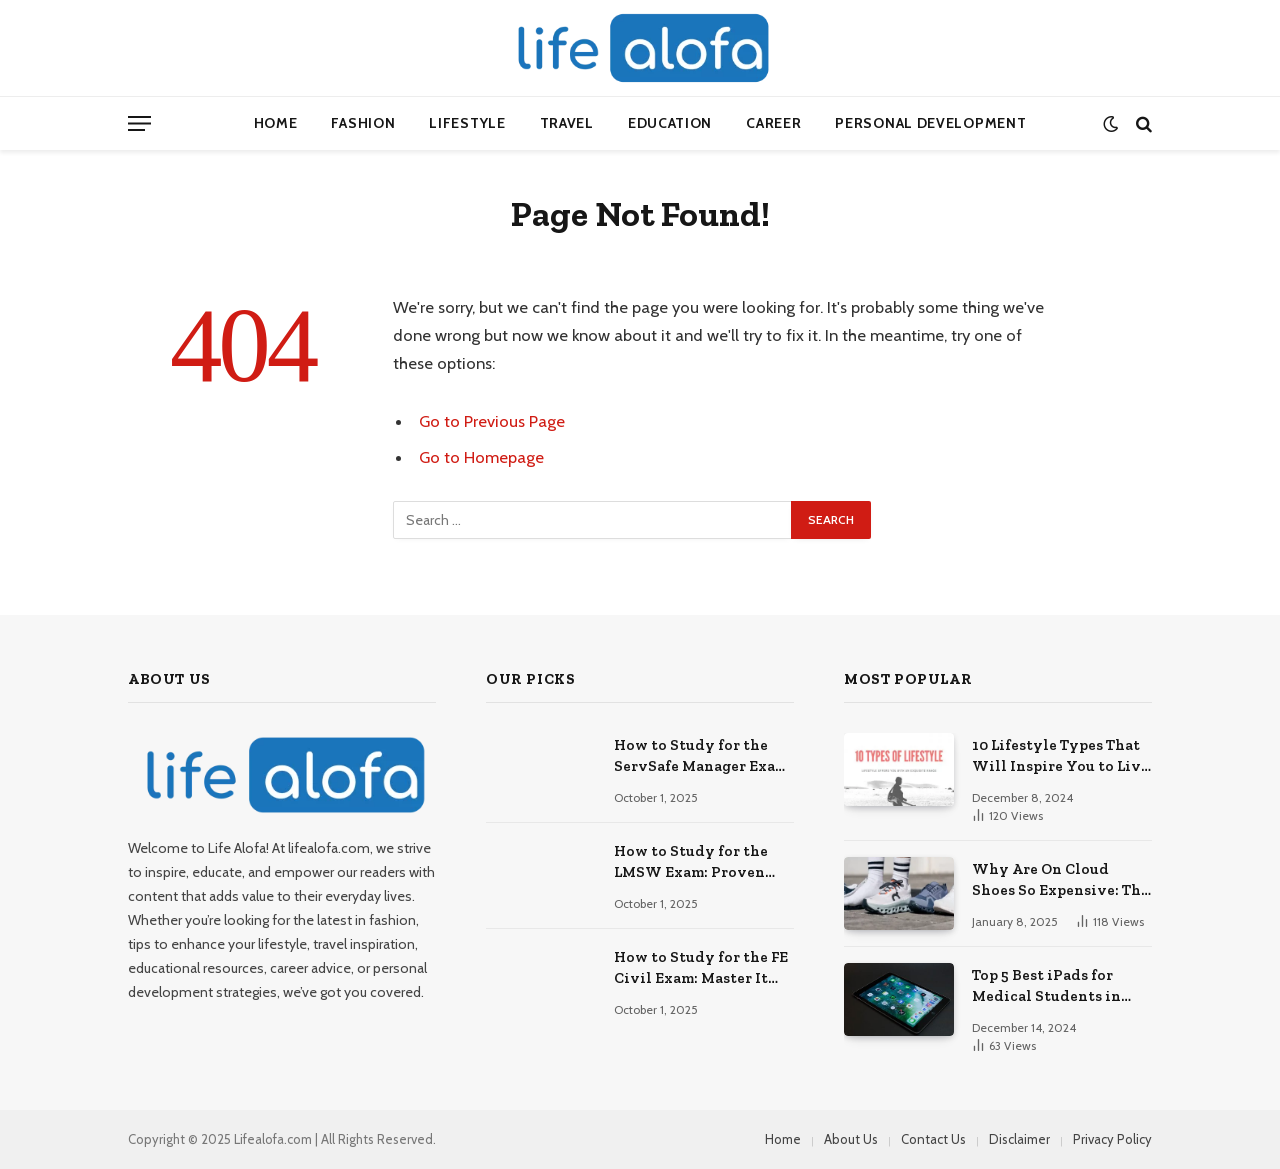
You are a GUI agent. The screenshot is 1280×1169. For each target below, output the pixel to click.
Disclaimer (1019, 1139)
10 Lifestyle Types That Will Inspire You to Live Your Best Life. (1060, 757)
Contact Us (933, 1139)
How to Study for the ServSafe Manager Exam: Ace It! (703, 757)
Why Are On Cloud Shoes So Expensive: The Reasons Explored (1060, 881)
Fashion (363, 123)
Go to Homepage (481, 457)
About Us (851, 1139)
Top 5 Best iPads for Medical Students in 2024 (1046, 987)
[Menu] (139, 123)
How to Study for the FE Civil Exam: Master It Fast (701, 969)
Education (670, 123)
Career (773, 123)
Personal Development (930, 123)
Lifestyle (467, 123)
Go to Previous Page (492, 421)
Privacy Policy (1112, 1139)
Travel (567, 123)
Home (276, 123)
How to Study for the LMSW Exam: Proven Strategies (691, 863)
